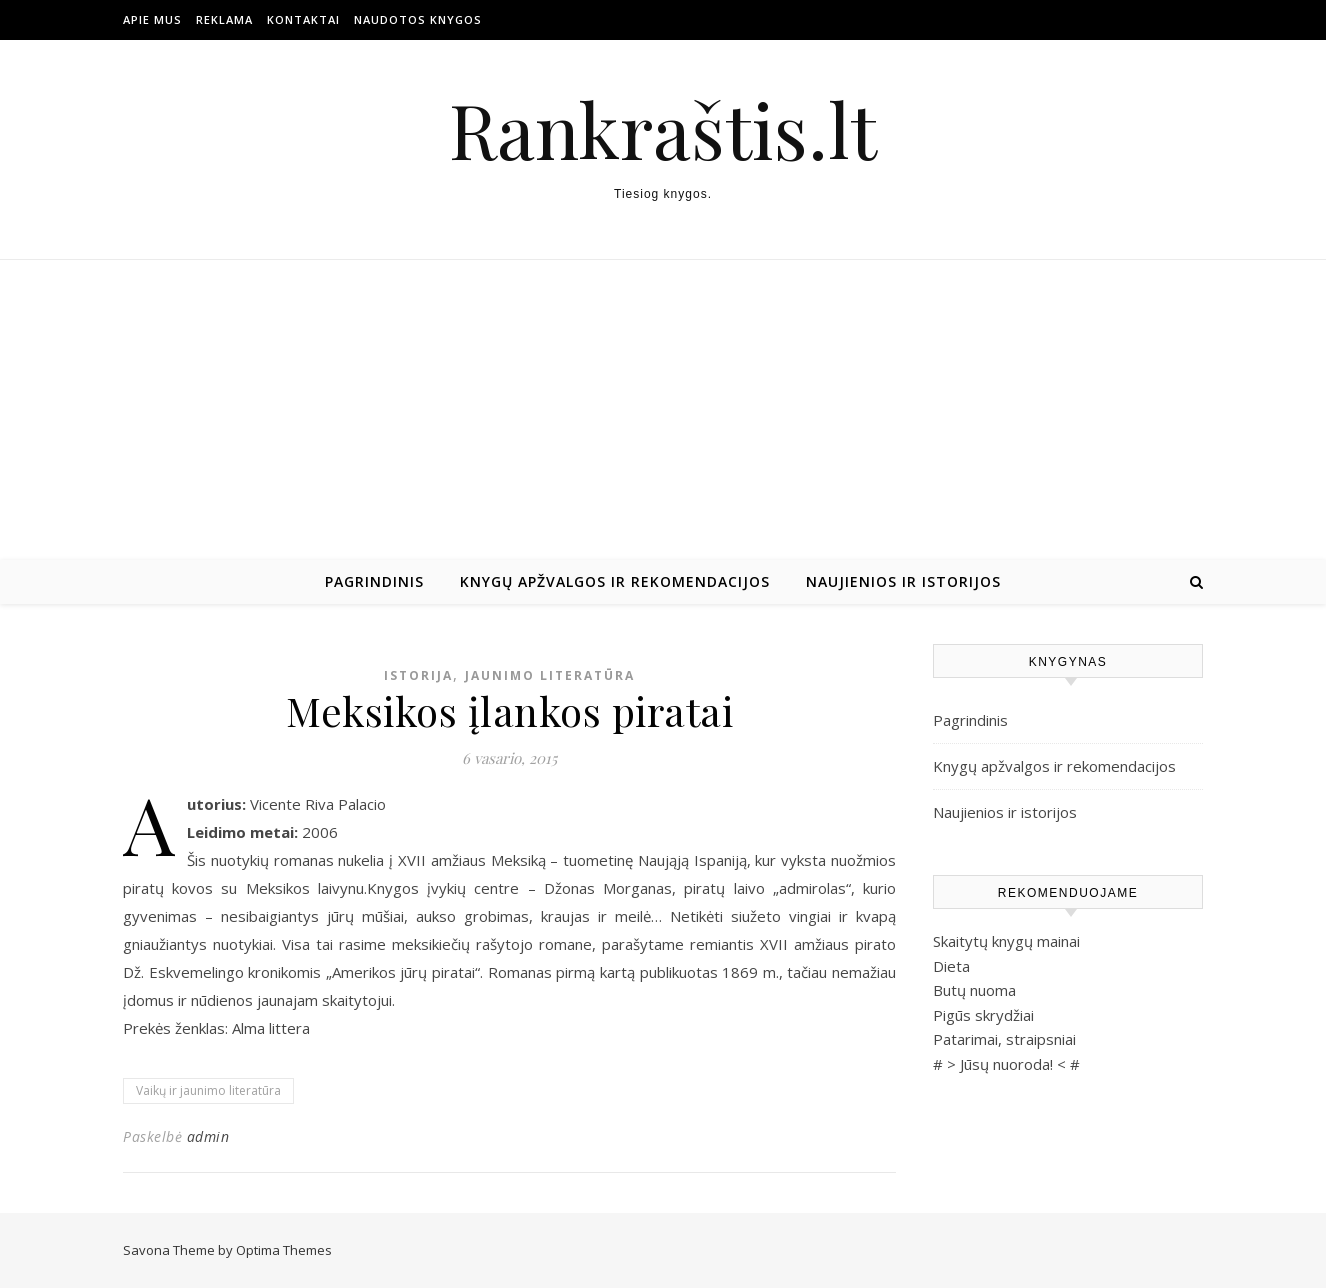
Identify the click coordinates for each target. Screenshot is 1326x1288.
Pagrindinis (374, 581)
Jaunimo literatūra (550, 675)
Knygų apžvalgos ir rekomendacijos (615, 581)
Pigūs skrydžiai (983, 1015)
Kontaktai (303, 19)
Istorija (418, 675)
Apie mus (152, 19)
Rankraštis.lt (663, 129)
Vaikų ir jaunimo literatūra (208, 1090)
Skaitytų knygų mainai (1006, 941)
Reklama (224, 19)
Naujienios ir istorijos (903, 581)
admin (208, 1136)
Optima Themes (284, 1250)
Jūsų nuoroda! (1006, 1064)
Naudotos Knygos (418, 19)
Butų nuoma (974, 990)
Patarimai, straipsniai (1004, 1039)
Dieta (951, 966)
